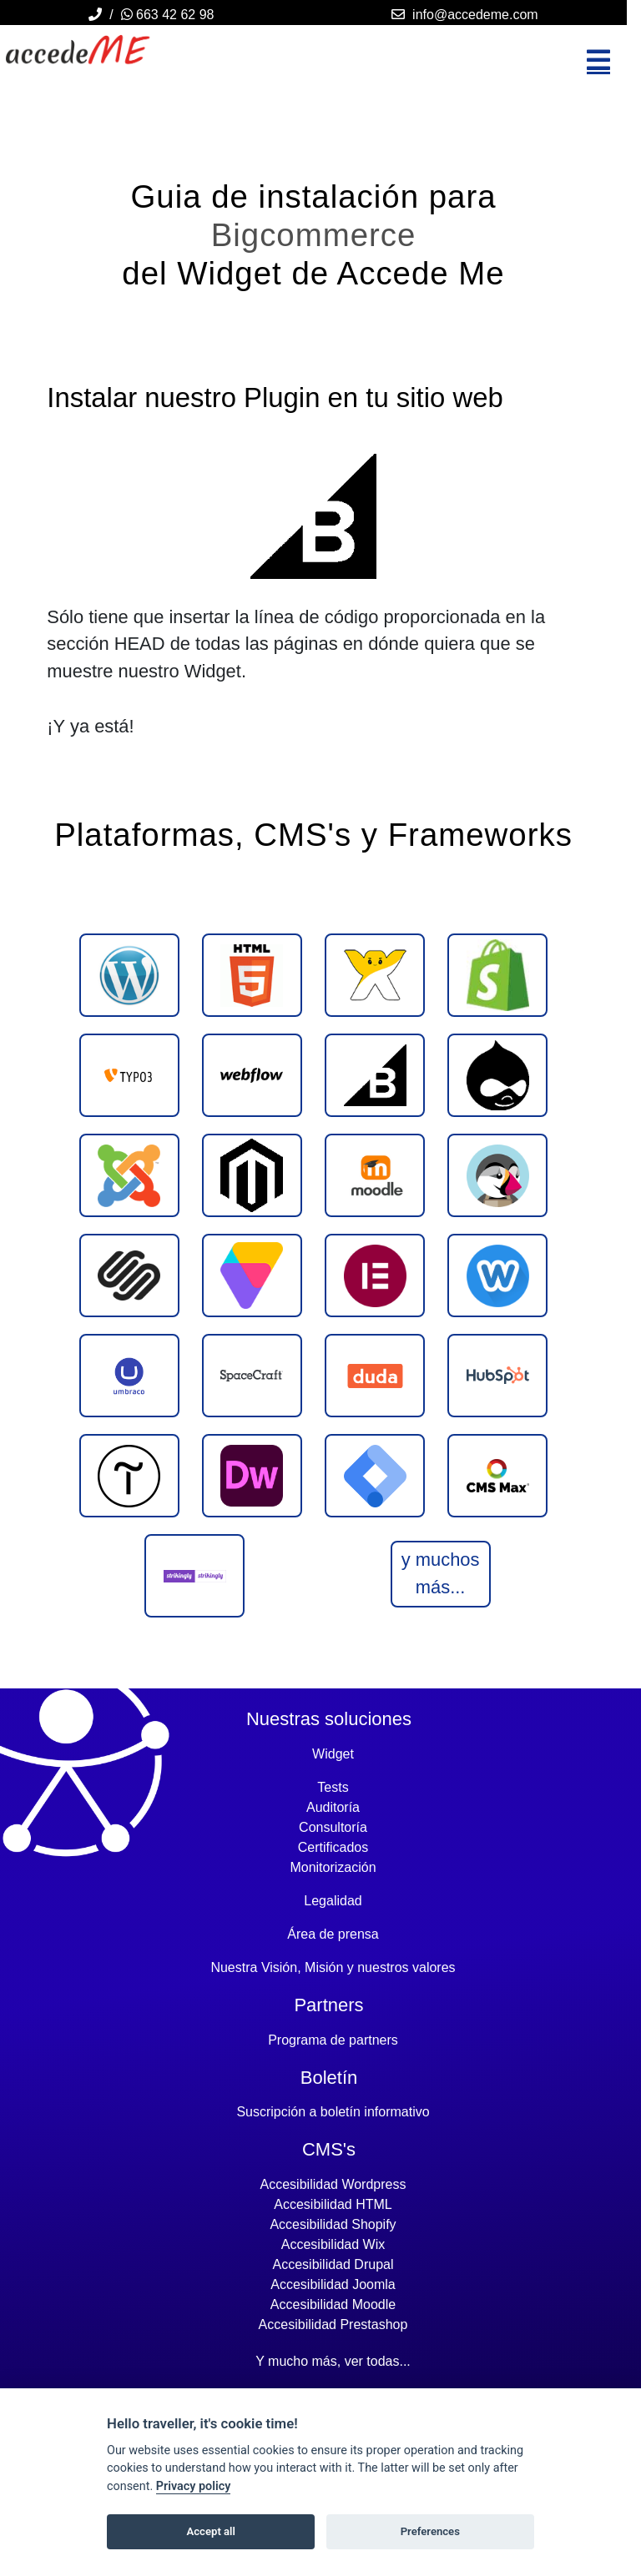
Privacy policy (193, 2486)
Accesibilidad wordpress (333, 2184)
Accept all (211, 2531)
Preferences (430, 2531)
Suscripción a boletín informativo (332, 2112)
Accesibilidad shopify (333, 2224)
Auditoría (333, 1807)
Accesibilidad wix (333, 2244)
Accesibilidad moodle (333, 2304)
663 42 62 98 (168, 15)
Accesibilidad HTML (332, 2204)
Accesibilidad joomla (332, 2284)
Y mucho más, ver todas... (333, 2361)
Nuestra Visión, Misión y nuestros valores (332, 1967)
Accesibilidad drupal (333, 2264)
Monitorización (333, 1867)
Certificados (333, 1847)
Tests (332, 1787)
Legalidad (332, 1901)
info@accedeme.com (475, 15)
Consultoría (333, 1827)
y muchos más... (440, 1573)
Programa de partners (333, 2040)
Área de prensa (332, 1934)
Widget (333, 1754)
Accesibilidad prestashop (333, 2324)
